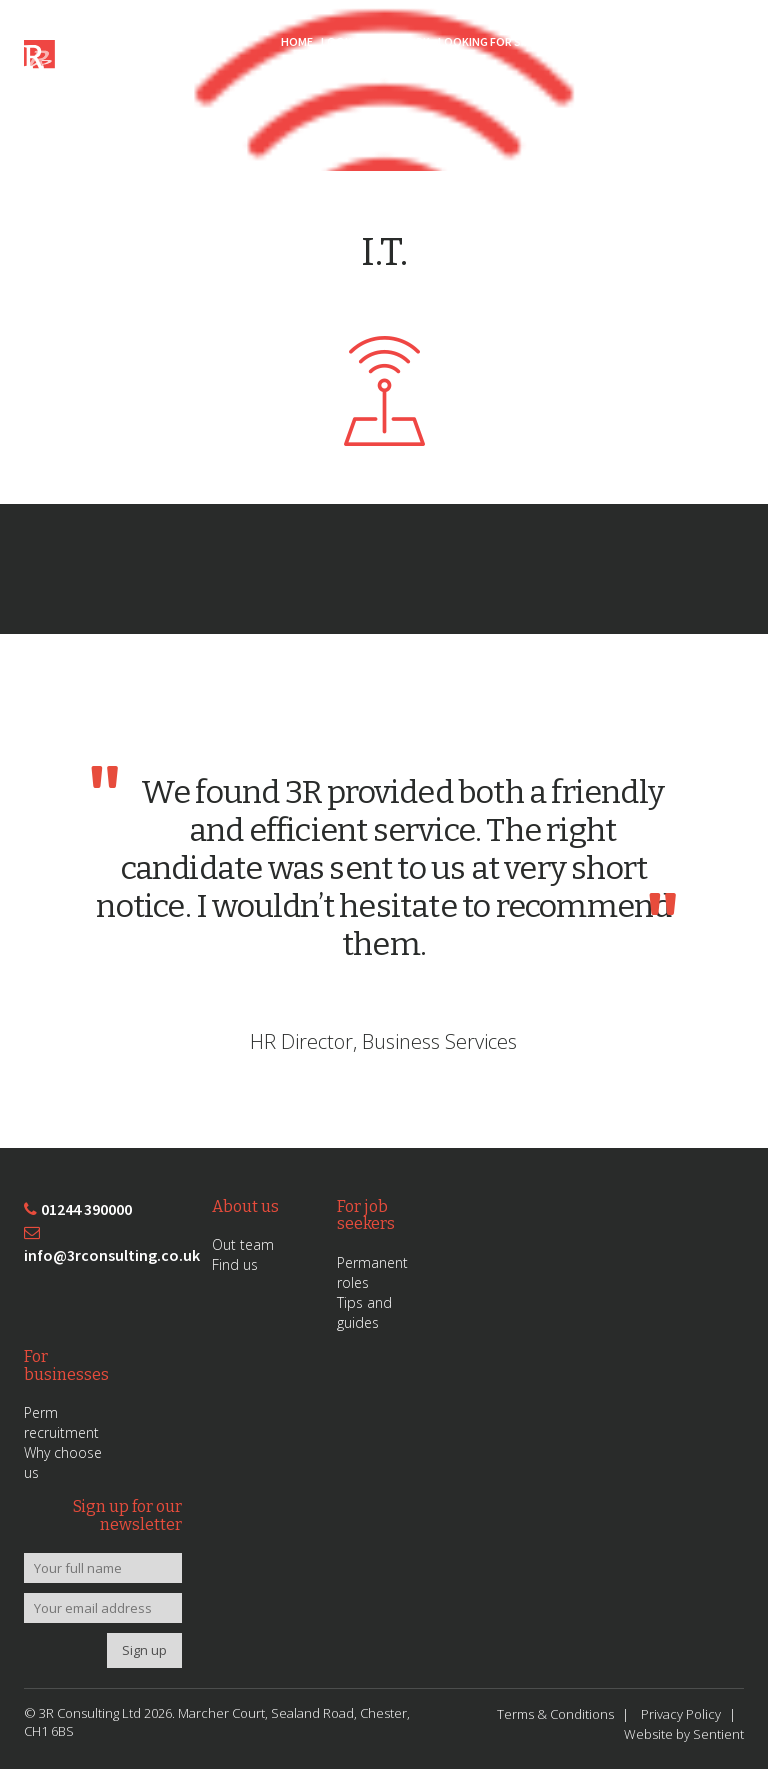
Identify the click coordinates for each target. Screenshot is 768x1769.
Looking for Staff (493, 41)
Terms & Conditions (555, 1714)
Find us (235, 1264)
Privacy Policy (681, 1714)
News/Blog (709, 41)
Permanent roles (372, 1272)
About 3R (642, 41)
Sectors (581, 41)
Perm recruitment (61, 1422)
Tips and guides (364, 1312)
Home (297, 41)
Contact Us (708, 74)
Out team (243, 1244)
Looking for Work (375, 41)
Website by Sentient (684, 1734)
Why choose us (63, 1462)
